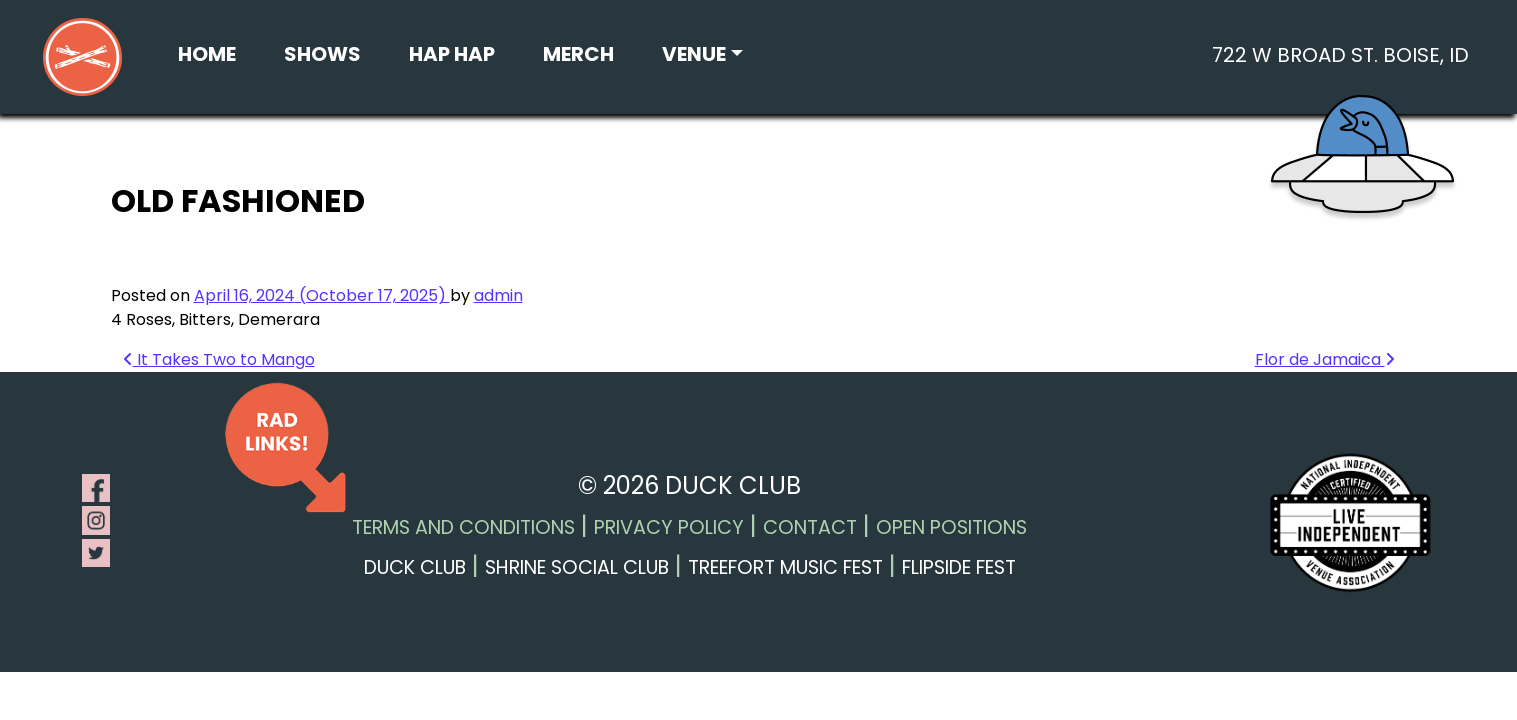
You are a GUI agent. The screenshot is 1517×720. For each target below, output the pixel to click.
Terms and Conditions (463, 527)
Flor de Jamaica (1325, 359)
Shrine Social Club (577, 567)
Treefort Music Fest (785, 567)
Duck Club (415, 567)
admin (498, 295)
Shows (322, 54)
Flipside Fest (959, 567)
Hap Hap (452, 54)
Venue (694, 54)
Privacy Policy (669, 527)
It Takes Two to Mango (219, 359)
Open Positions (951, 527)
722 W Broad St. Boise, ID (1340, 55)
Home (207, 54)
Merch (578, 54)
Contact (810, 527)
